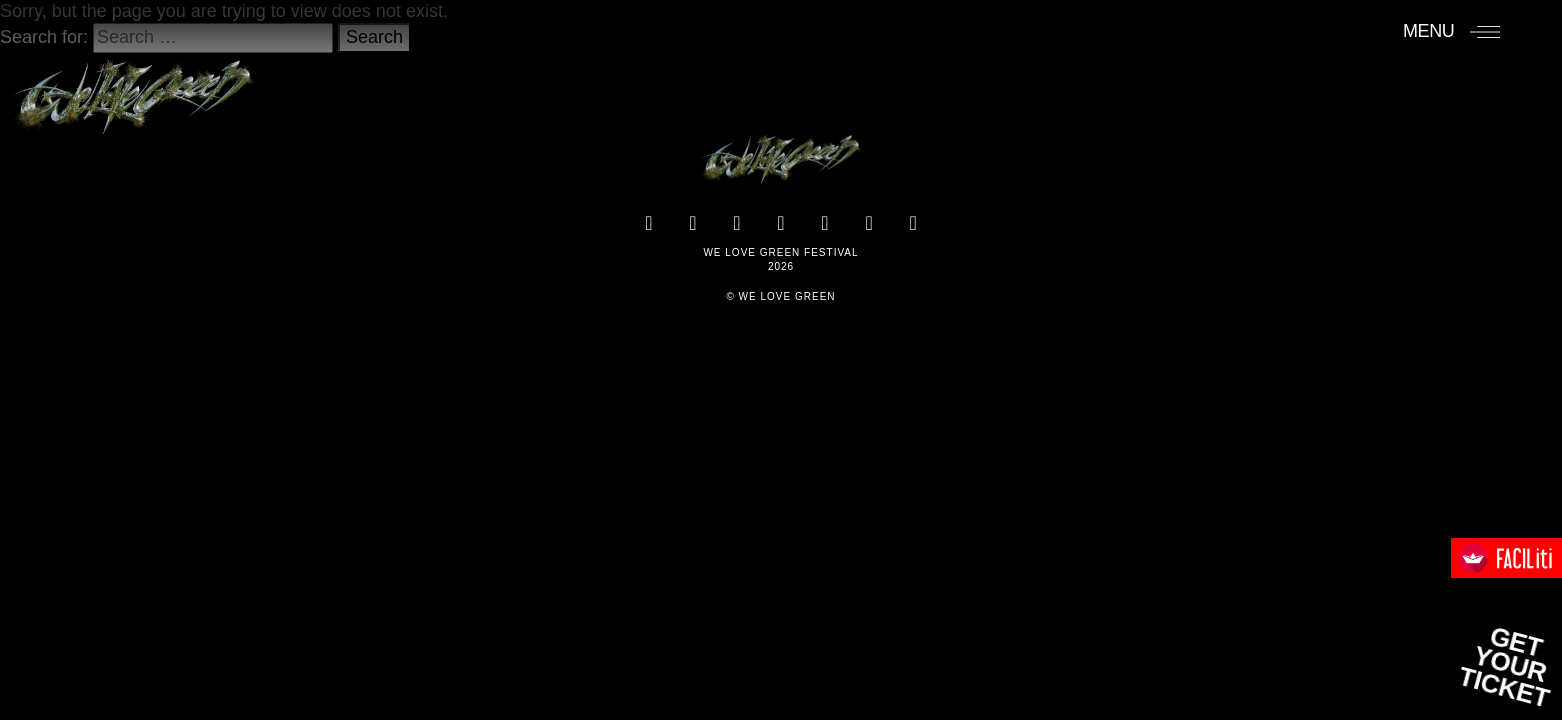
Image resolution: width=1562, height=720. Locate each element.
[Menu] (1451, 31)
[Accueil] (133, 87)
